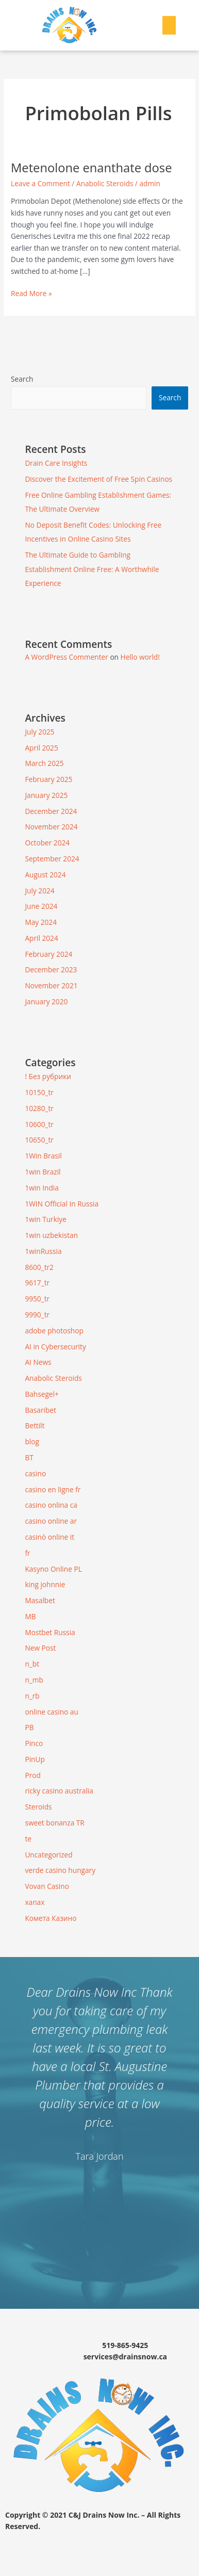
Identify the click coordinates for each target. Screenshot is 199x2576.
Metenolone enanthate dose (91, 167)
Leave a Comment (40, 183)
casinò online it (49, 1537)
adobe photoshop (54, 1330)
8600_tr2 (39, 1267)
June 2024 (41, 906)
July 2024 (39, 890)
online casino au (51, 1712)
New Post (40, 1648)
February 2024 (48, 954)
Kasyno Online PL (53, 1569)
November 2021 (51, 985)
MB (30, 1616)
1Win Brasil (43, 1156)
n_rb (32, 1696)
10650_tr (39, 1140)
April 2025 (41, 748)
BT (29, 1457)
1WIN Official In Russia (61, 1204)
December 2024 (51, 811)
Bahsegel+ (41, 1394)
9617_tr (37, 1282)
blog (32, 1441)
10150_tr (39, 1092)
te (28, 1839)
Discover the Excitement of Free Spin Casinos (98, 479)
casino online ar (51, 1521)
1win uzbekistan (51, 1235)
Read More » (31, 293)
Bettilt (34, 1425)
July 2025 (39, 732)
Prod (32, 1775)
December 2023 (51, 969)
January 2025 (46, 795)
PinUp (34, 1759)
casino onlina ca (51, 1505)
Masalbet (40, 1600)
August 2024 (45, 874)
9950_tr (37, 1298)
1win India (41, 1188)
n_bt (32, 1664)
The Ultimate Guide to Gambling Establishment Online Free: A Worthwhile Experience (92, 569)
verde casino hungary (60, 1870)
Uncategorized (48, 1855)
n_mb (34, 1680)
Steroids (38, 1807)
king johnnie (45, 1584)
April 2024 (41, 938)
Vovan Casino (47, 1886)
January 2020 (46, 1001)
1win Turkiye (45, 1219)
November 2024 (51, 827)
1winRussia (43, 1251)
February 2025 (48, 779)
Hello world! (140, 657)
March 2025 (44, 763)
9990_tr (37, 1314)
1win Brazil (42, 1172)
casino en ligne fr (52, 1489)
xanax (34, 1902)
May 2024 (41, 922)
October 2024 (47, 842)
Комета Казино (50, 1918)
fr (27, 1553)
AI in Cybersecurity (55, 1346)
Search (22, 379)
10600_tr (39, 1124)
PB (29, 1727)
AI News (38, 1362)
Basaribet (40, 1410)
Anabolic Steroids (104, 183)
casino (35, 1473)
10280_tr (39, 1108)
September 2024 (52, 858)
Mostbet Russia (50, 1632)
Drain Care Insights (56, 463)
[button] (169, 25)
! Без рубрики (48, 1076)
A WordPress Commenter (66, 657)
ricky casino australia (59, 1791)
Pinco (34, 1743)
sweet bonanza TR (54, 1823)
